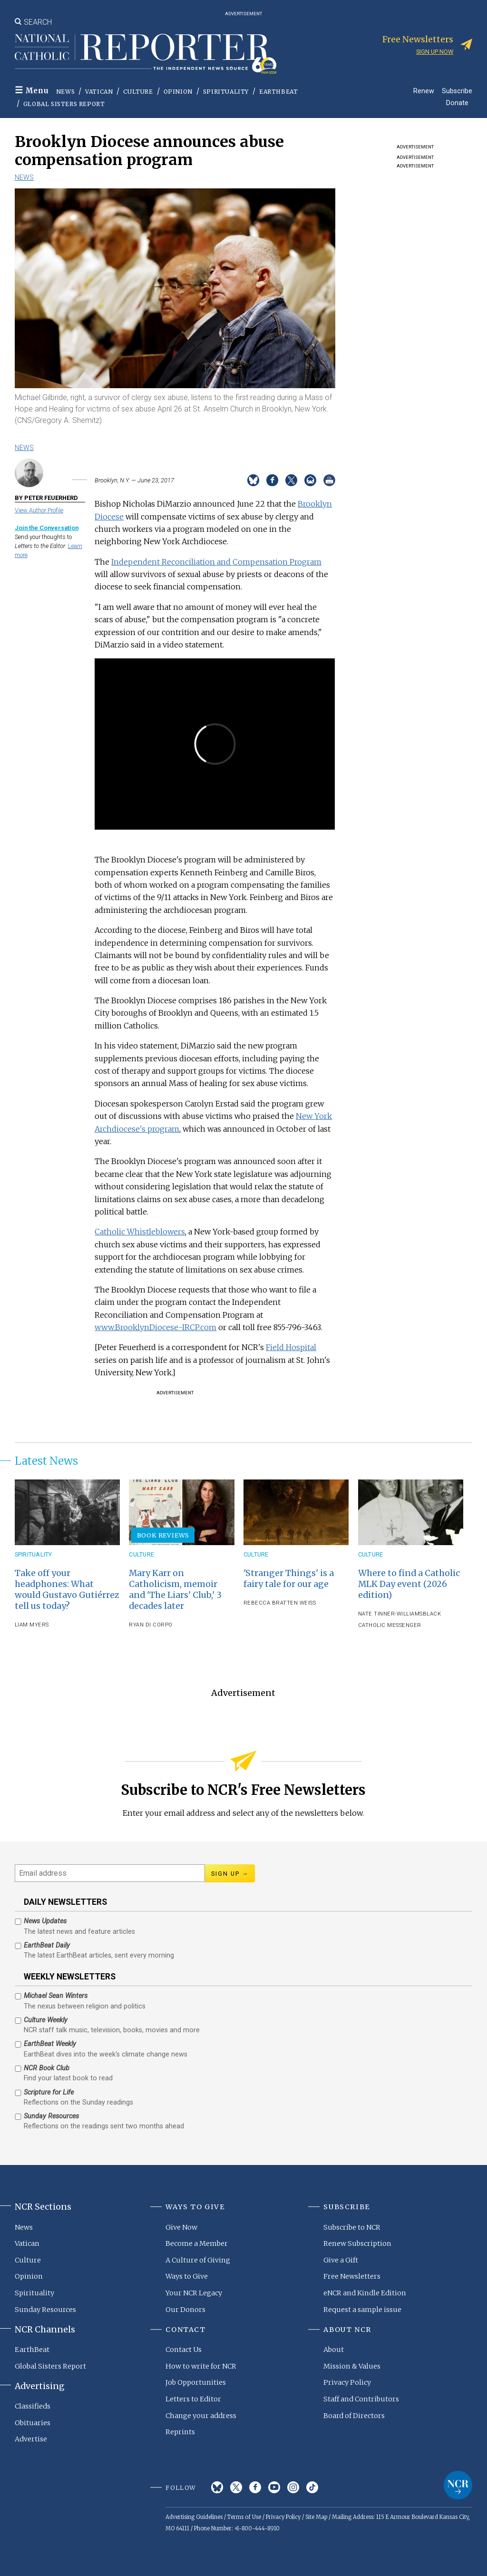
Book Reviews (163, 1535)
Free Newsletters (351, 2276)
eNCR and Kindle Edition (364, 2293)
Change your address (201, 2415)
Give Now (181, 2227)
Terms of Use (244, 2517)
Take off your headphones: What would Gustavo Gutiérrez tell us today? (67, 1589)
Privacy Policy (347, 2382)
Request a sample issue (362, 2309)
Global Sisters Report (64, 104)
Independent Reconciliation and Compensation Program (216, 562)
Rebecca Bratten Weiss (280, 1603)
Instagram (293, 2487)
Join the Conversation (46, 527)
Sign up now (434, 51)
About (333, 2349)
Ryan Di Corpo (151, 1625)
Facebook (255, 2487)
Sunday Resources (45, 2309)
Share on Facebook (272, 480)
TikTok (312, 2487)
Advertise (31, 2439)
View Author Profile (39, 510)
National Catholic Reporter (458, 2485)
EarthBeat (278, 91)
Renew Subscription (357, 2243)
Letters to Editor (193, 2399)
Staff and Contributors (361, 2399)
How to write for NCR (201, 2366)
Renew (423, 91)
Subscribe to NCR (351, 2227)
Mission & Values (351, 2366)
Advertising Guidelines (194, 2517)
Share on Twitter (291, 480)
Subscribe (457, 91)
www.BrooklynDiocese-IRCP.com (155, 1327)
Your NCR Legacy (194, 2293)
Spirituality (226, 91)
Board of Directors (354, 2415)
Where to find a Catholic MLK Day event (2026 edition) (409, 1584)
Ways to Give (187, 2276)
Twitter (236, 2487)
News (65, 91)
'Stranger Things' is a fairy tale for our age (289, 1578)
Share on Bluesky (253, 480)
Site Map (316, 2517)
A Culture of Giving (198, 2260)
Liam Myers (32, 1625)
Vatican (99, 91)
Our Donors (185, 2309)
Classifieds (32, 2406)
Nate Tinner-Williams (390, 1614)
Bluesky (217, 2487)
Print (329, 480)
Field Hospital (291, 1347)
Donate (457, 103)
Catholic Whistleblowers (140, 1231)
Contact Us (184, 2349)
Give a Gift (340, 2260)
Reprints (180, 2432)
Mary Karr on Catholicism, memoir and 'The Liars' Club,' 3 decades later (175, 1589)
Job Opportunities (196, 2382)
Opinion (178, 91)
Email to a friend (310, 480)
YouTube (274, 2487)
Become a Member (197, 2243)
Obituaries (32, 2423)
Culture (138, 91)
